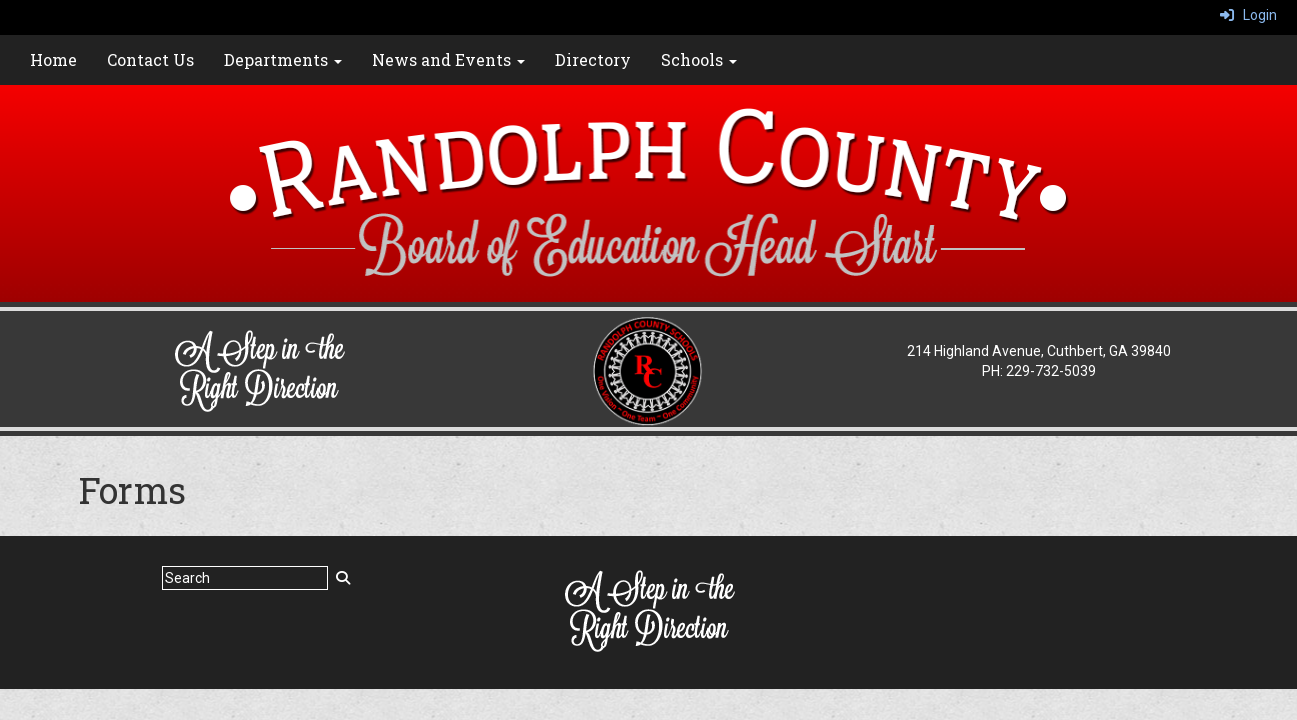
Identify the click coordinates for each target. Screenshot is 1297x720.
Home (53, 59)
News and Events (448, 59)
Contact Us (150, 59)
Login (1248, 15)
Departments (283, 59)
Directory (593, 59)
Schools (699, 59)
